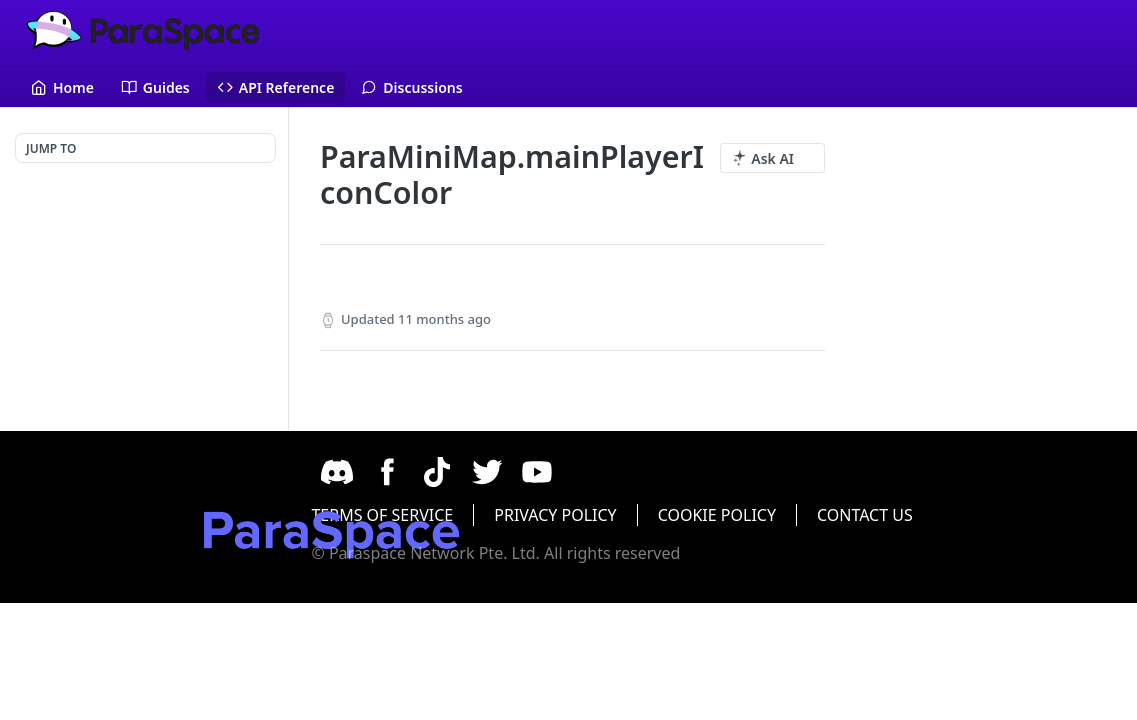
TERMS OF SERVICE (507, 515)
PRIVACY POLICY (680, 515)
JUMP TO (51, 148)
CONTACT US (989, 515)
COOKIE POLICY (841, 515)
